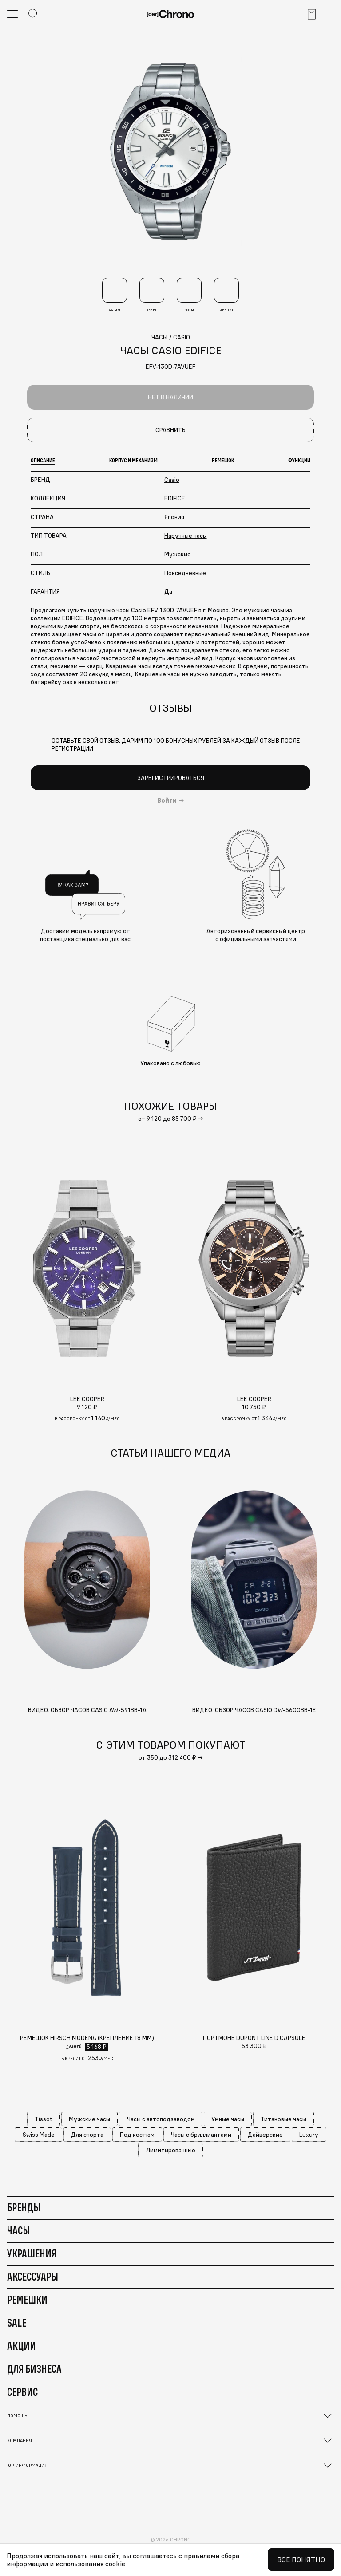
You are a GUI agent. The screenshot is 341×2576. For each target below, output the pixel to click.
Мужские (177, 554)
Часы (18, 2230)
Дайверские (265, 2135)
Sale (16, 2322)
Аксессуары (32, 2276)
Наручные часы (185, 536)
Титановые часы (283, 2119)
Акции (21, 2345)
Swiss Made (39, 2135)
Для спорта (87, 2135)
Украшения (31, 2253)
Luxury (308, 2135)
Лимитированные (170, 2150)
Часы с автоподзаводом (161, 2119)
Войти (167, 800)
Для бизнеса (34, 2368)
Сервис (22, 2392)
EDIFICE (174, 498)
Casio (171, 480)
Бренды (23, 2207)
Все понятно (301, 2559)
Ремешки (27, 2299)
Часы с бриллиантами (201, 2135)
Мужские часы (89, 2119)
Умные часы (227, 2119)
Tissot (43, 2119)
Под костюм (137, 2135)
